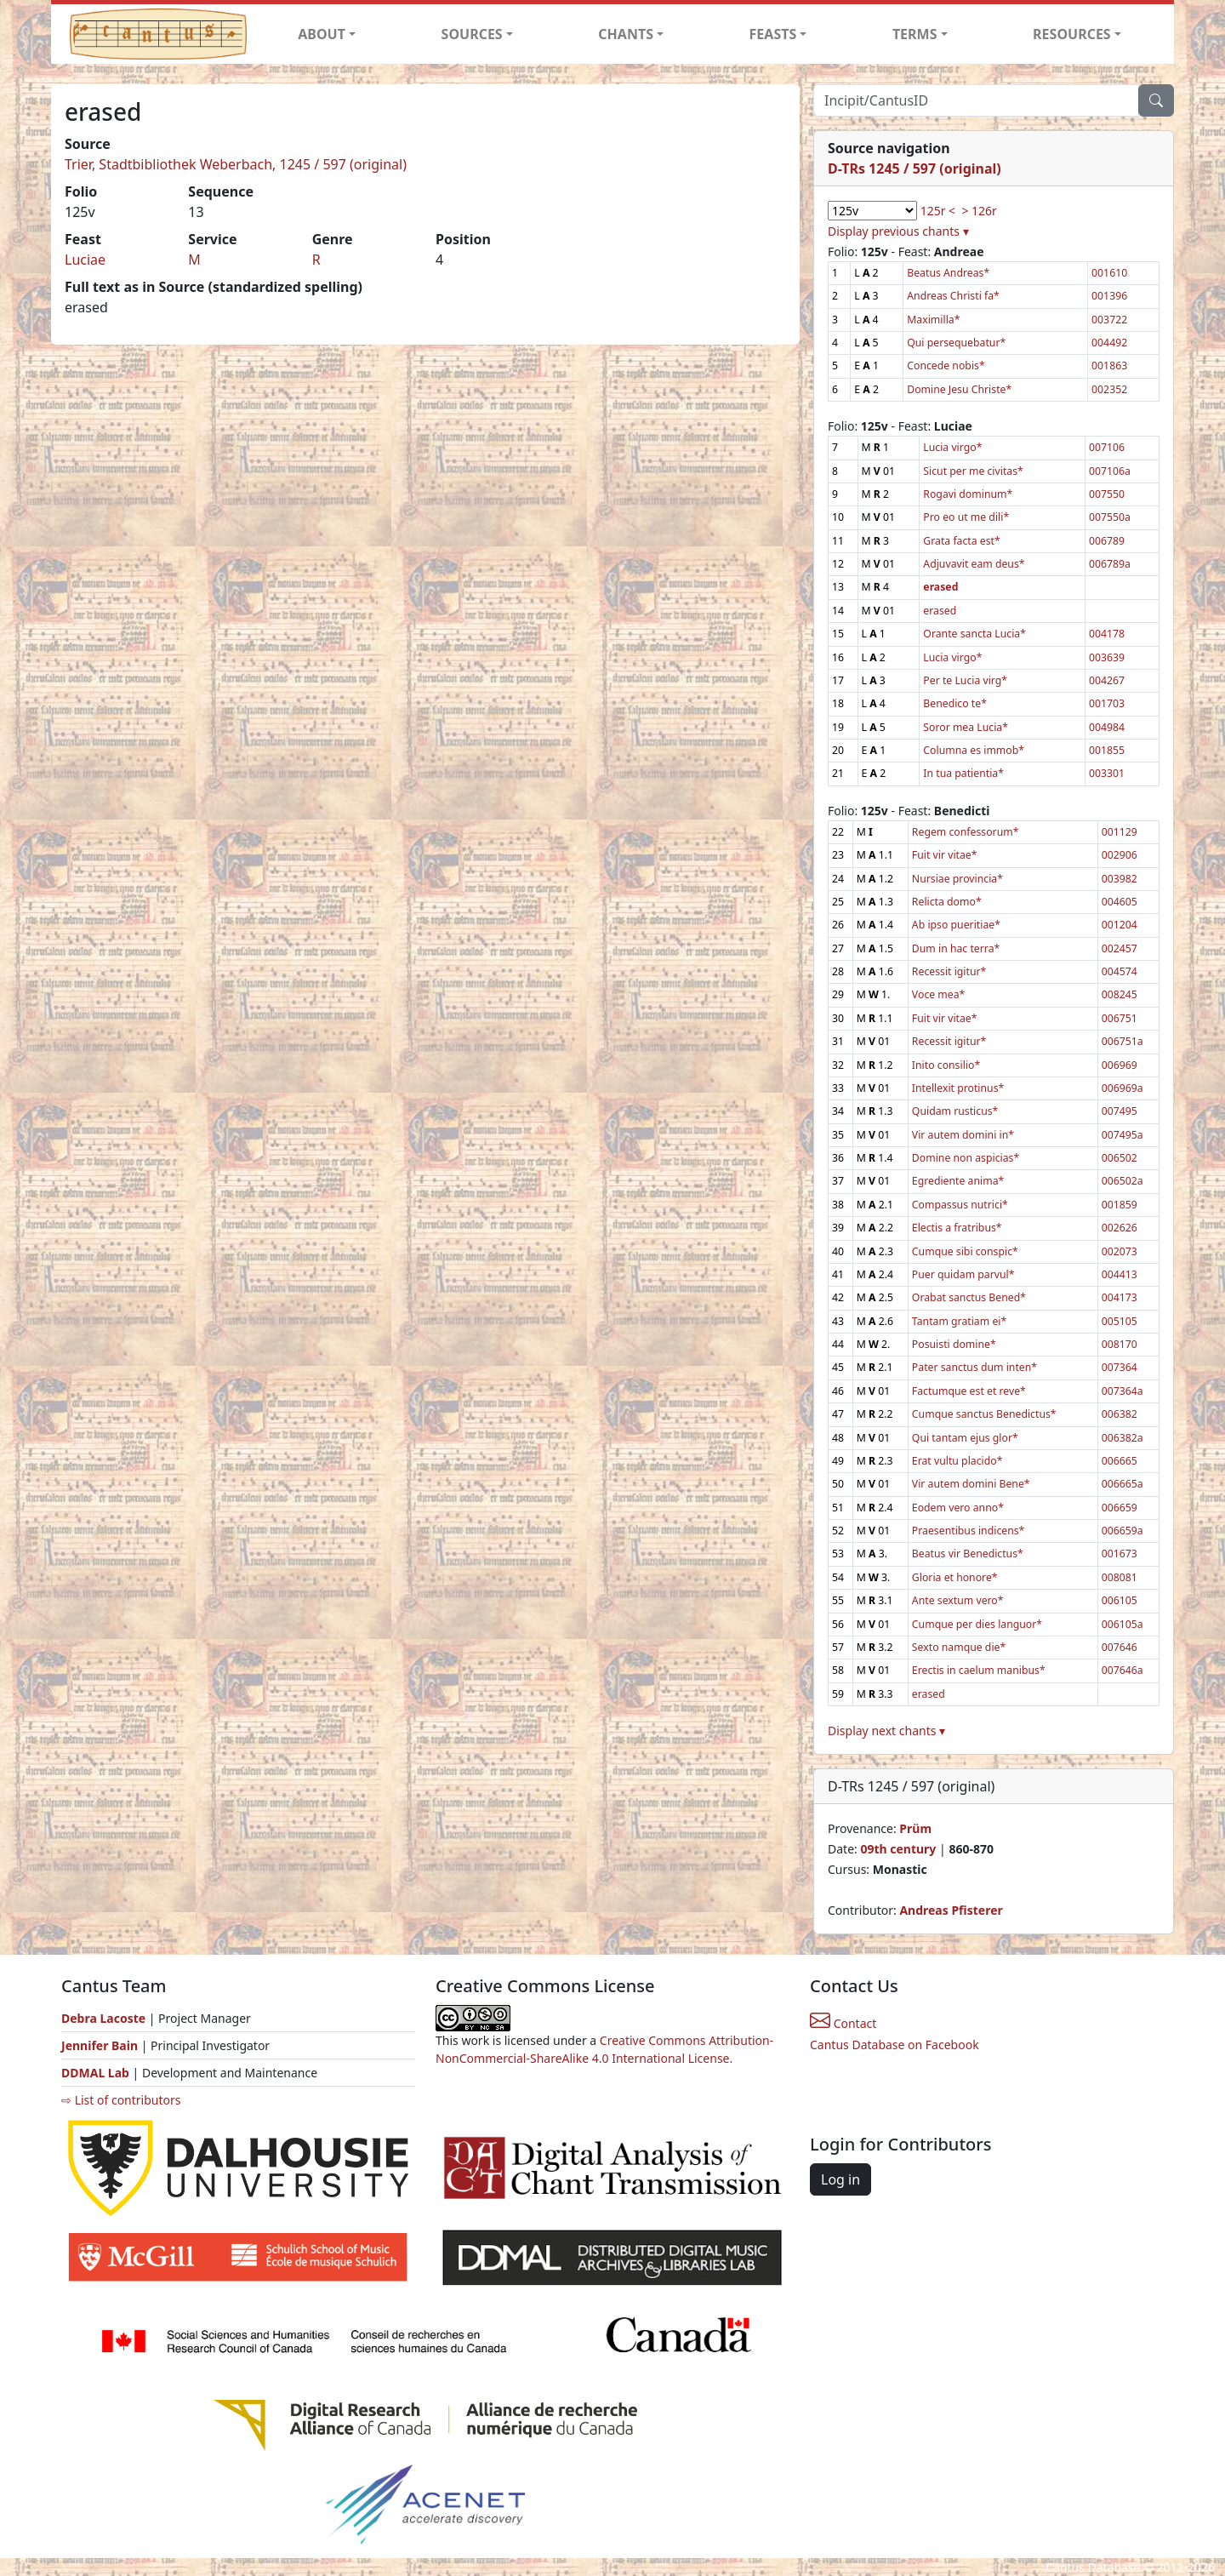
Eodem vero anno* (958, 1507)
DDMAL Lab (95, 2073)
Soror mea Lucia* (965, 727)
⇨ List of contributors (120, 2100)
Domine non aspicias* (965, 1158)
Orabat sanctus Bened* (969, 1297)
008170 (1119, 1344)
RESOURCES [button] (1072, 34)
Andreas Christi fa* (953, 295)
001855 (1107, 750)
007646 (1119, 1647)
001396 (1109, 295)
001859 (1119, 1204)
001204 (1119, 924)
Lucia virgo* (952, 447)
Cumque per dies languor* (977, 1624)
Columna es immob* (973, 750)
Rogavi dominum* (967, 494)
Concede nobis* (945, 365)
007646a (1122, 1670)
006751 (1119, 1018)
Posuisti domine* (954, 1344)
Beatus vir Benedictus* (967, 1553)
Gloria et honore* (955, 1577)
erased (939, 610)
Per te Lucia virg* (965, 680)
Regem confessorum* (965, 832)
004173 (1119, 1297)
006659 (1119, 1507)
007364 (1119, 1367)
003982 (1119, 878)
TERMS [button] (914, 34)
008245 (1119, 994)
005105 (1119, 1321)
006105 (1119, 1600)
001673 (1119, 1553)
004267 (1107, 680)
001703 (1107, 703)
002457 (1119, 948)
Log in (840, 2179)
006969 (1119, 1065)
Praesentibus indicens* (968, 1530)
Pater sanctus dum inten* (974, 1367)
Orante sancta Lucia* (974, 633)
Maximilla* (933, 319)
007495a (1122, 1135)
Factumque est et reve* (969, 1391)
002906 (1119, 855)
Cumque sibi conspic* (965, 1251)
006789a (1110, 564)
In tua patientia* (963, 773)
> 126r (978, 211)
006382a (1122, 1438)
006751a (1122, 1041)
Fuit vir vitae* (944, 855)
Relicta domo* (947, 901)
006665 (1119, 1461)
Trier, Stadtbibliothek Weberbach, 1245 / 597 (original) (236, 164)
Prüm (915, 1828)
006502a (1122, 1181)
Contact (843, 2023)
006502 (1119, 1158)
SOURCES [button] (472, 34)
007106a (1110, 471)
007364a (1122, 1391)
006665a (1122, 1483)
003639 (1107, 657)
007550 (1107, 494)
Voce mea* (938, 994)
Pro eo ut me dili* (966, 517)
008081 (1119, 1577)
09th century (898, 1849)
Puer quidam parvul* (963, 1274)
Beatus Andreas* (948, 273)
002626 (1119, 1227)
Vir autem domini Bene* (971, 1483)
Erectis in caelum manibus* (979, 1670)
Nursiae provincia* (957, 878)
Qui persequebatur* (956, 342)
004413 (1119, 1274)
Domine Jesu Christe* (959, 389)
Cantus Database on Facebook (894, 2044)
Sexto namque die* (959, 1647)
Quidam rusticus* (955, 1111)
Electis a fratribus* (957, 1227)
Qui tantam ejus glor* (965, 1438)
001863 (1109, 365)
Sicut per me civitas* (973, 471)
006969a (1122, 1088)
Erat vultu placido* (957, 1461)
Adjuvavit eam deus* (973, 564)
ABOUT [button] (321, 34)
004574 (1119, 971)
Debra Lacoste (103, 2018)
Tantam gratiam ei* (959, 1321)
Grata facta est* (961, 541)
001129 (1119, 832)
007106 (1107, 447)
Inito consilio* (946, 1065)
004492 (1109, 342)
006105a (1122, 1624)
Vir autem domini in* (963, 1135)
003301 (1107, 773)
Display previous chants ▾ (898, 231)
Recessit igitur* (949, 971)
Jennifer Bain (101, 2045)
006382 (1119, 1414)
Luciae (85, 259)
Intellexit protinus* (958, 1088)
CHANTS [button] (625, 34)
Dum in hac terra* (956, 948)
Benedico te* (955, 703)
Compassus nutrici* (960, 1204)
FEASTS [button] (773, 34)
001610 (1109, 273)
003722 (1109, 319)
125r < (937, 211)
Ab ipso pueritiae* (956, 924)
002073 (1119, 1251)
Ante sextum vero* (958, 1600)
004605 (1119, 901)
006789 (1107, 541)
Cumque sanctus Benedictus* (984, 1414)
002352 (1109, 389)
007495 (1119, 1111)
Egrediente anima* (958, 1181)
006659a (1122, 1530)
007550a (1110, 517)
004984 (1107, 727)
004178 (1107, 633)
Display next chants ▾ (886, 1730)
